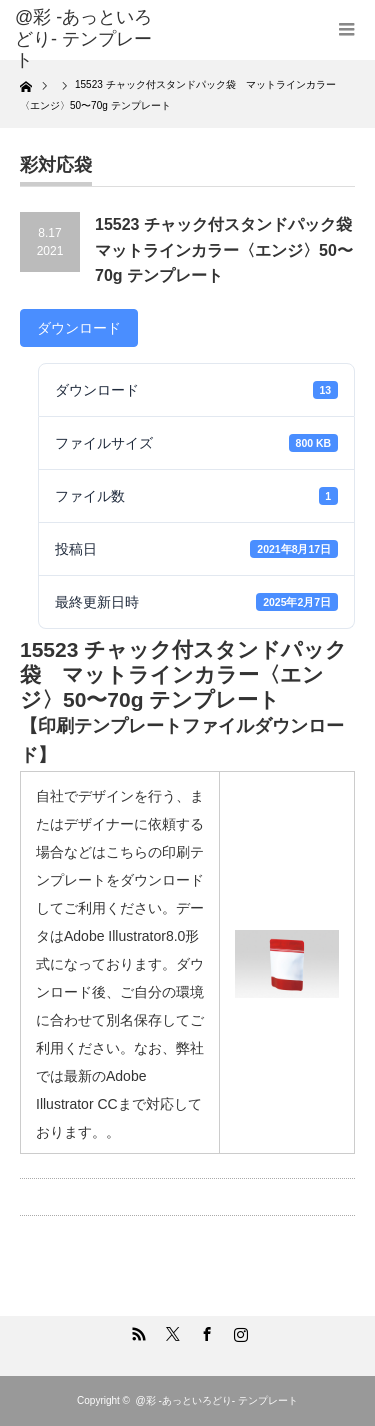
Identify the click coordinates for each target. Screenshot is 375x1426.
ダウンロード (79, 328)
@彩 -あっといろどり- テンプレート (83, 38)
